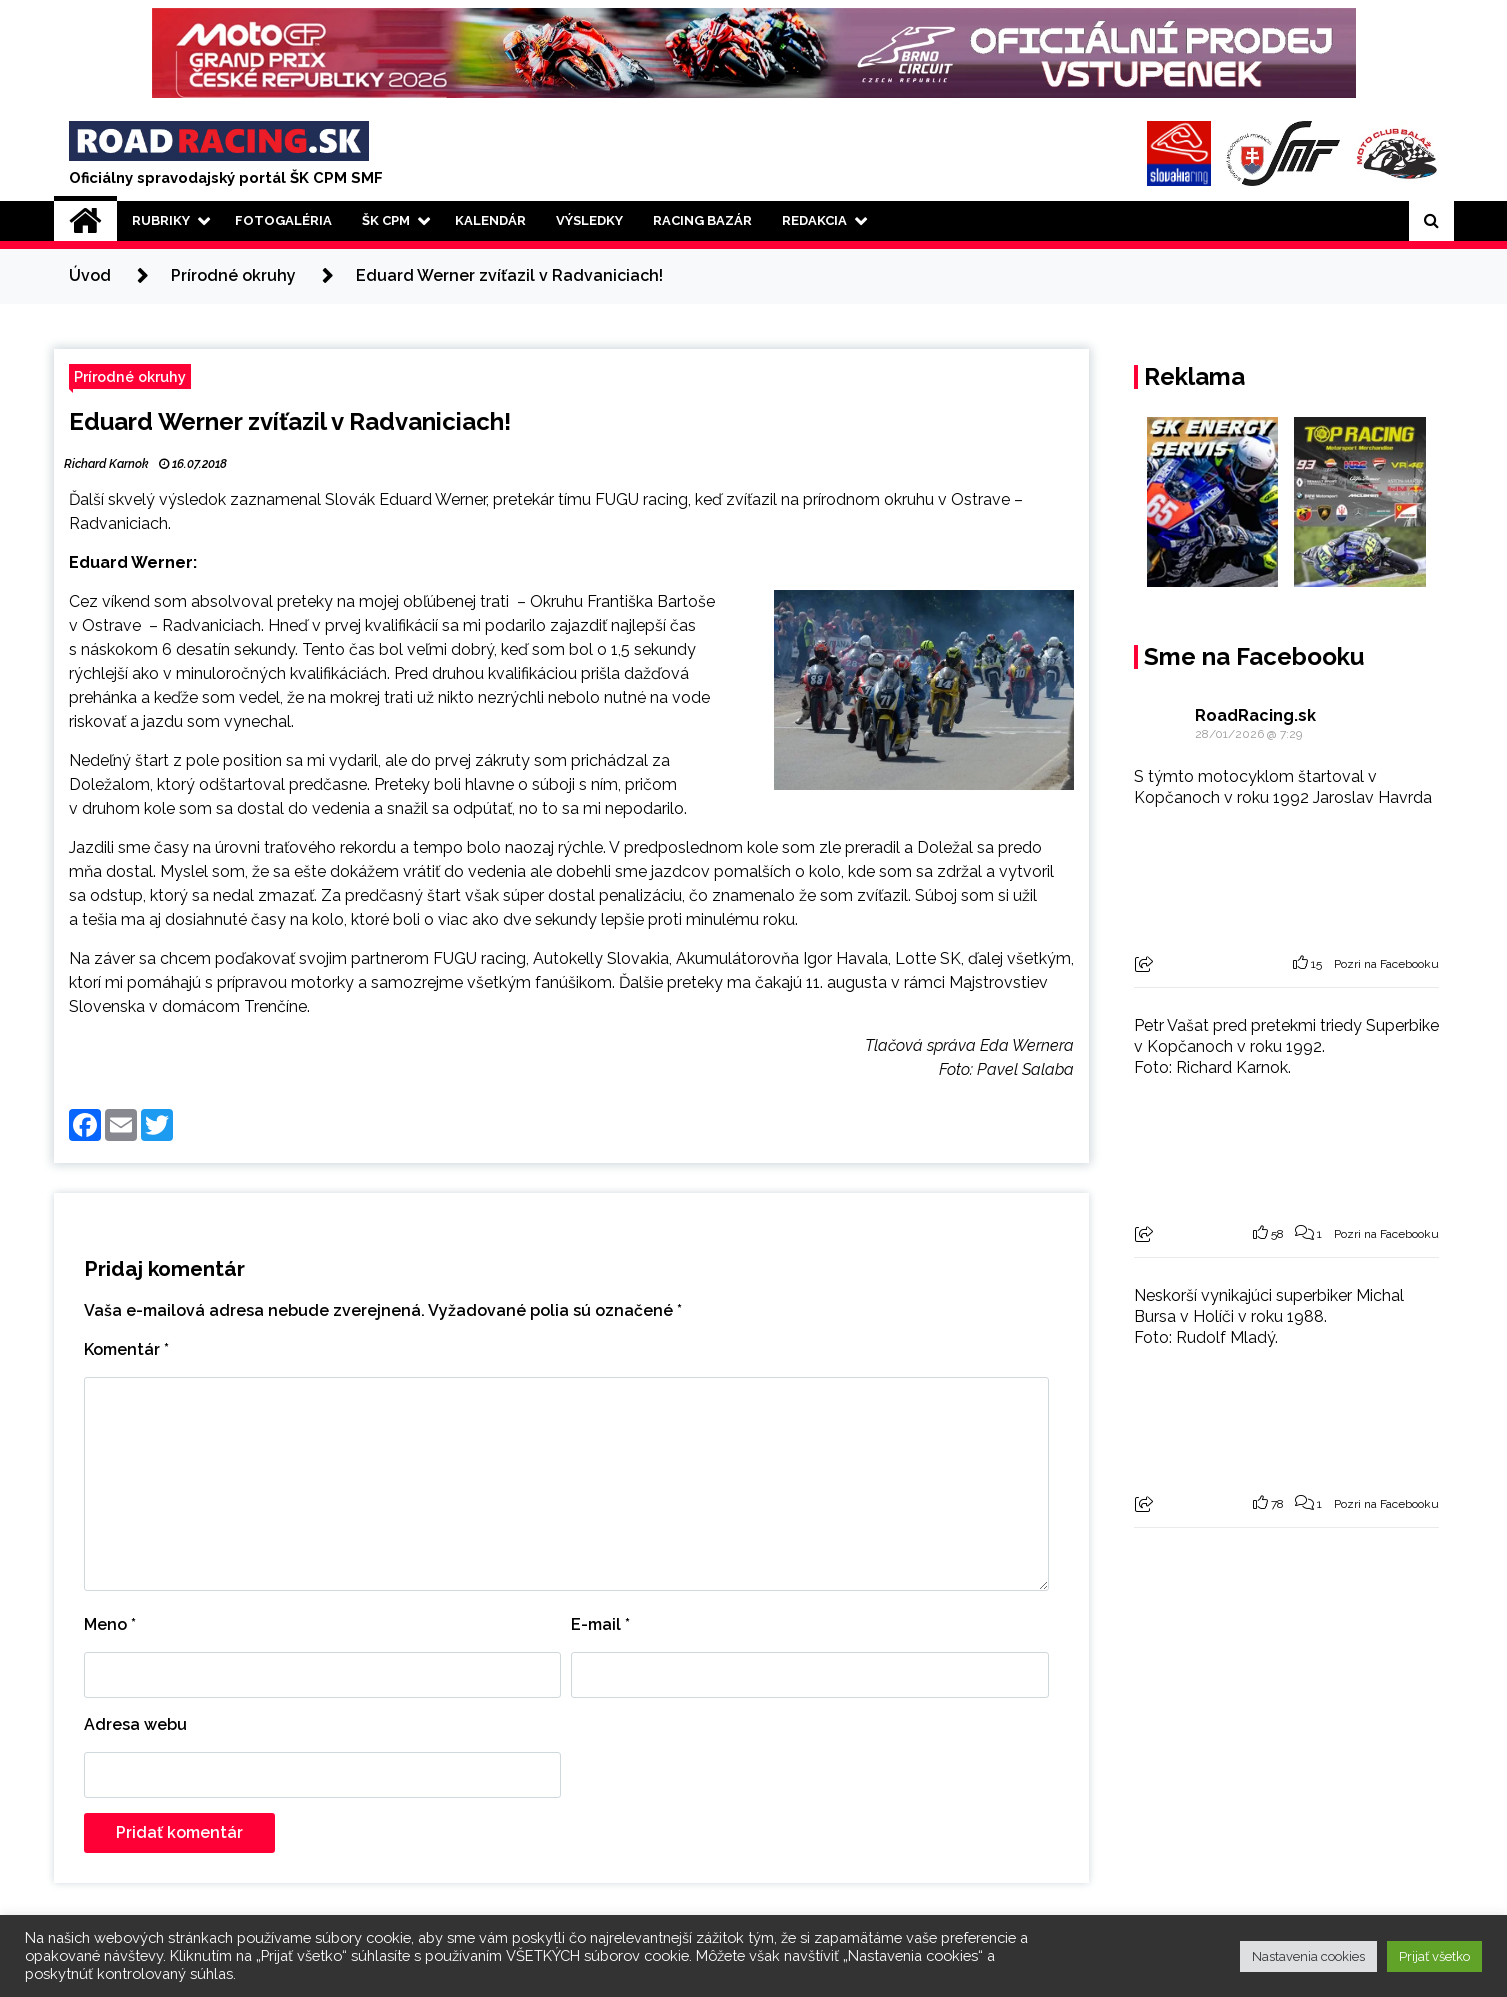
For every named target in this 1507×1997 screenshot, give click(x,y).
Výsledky (589, 220)
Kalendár (490, 220)
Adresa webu (135, 1724)
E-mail (600, 1624)
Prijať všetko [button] (1434, 1956)
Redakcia (814, 220)
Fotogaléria (283, 220)
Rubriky (161, 220)
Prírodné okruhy (130, 376)
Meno (110, 1624)
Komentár (126, 1349)
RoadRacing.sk (1255, 715)
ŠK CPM (386, 220)
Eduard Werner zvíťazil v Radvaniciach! (290, 421)
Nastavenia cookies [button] (1308, 1956)
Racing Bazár (702, 220)
